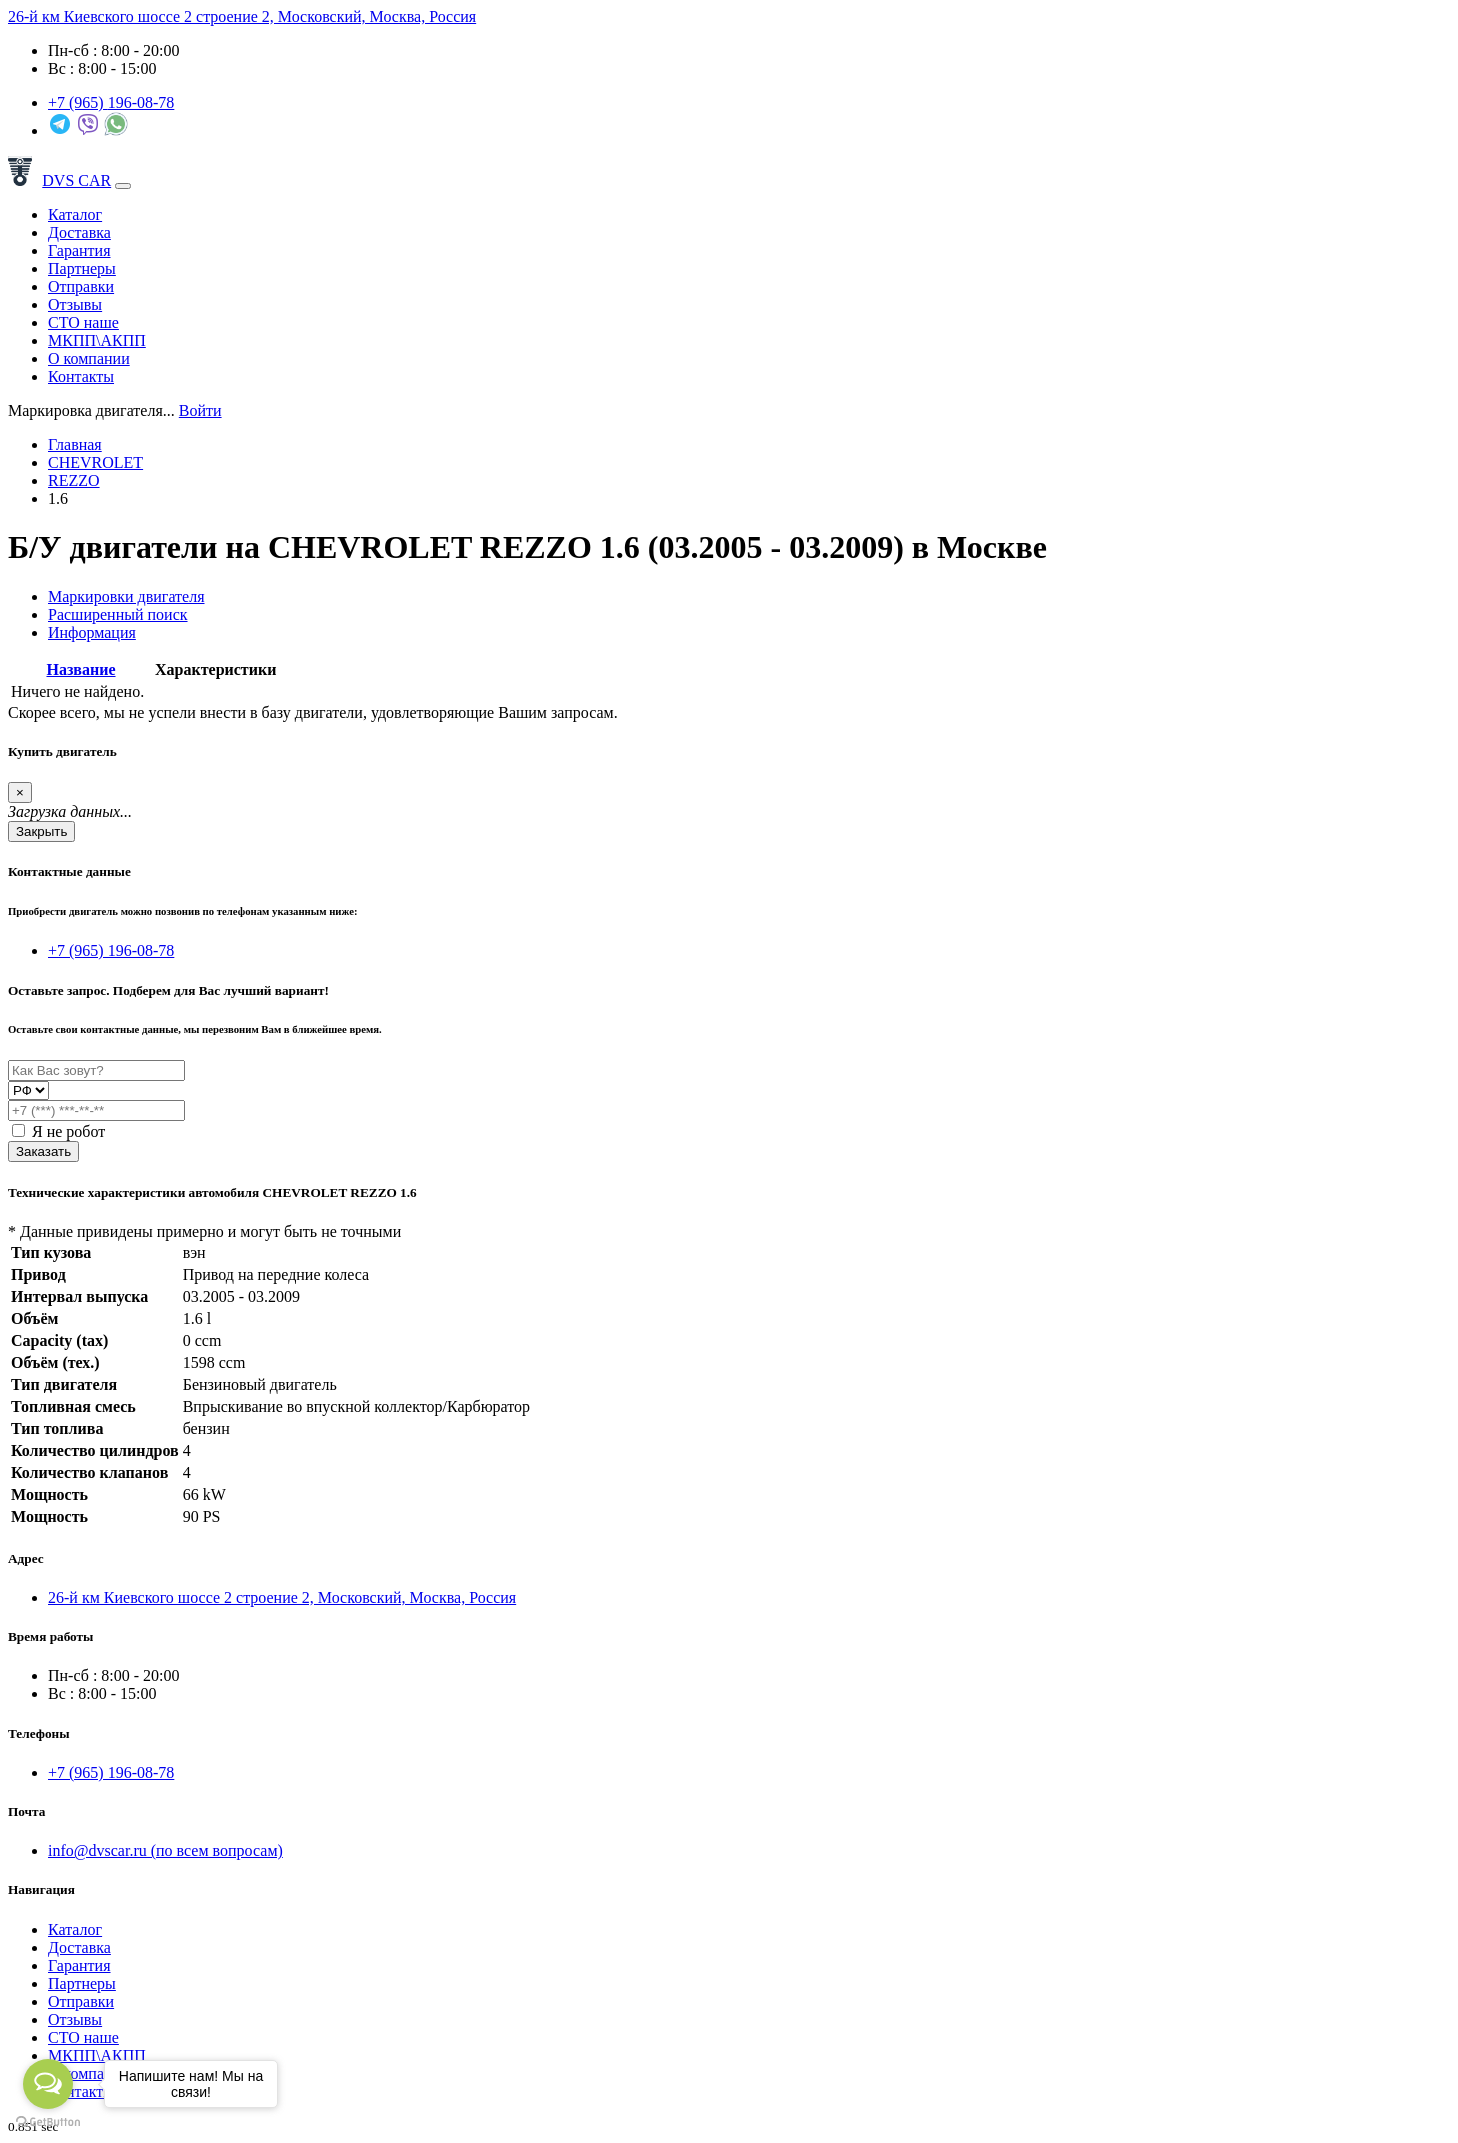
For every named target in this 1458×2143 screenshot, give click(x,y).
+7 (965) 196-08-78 (111, 950)
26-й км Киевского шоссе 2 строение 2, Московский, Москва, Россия (242, 16)
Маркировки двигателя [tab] (126, 596)
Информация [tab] (92, 632)
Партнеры (82, 268)
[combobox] (91, 410)
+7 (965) (111, 102)
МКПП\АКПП (97, 340)
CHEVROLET (95, 462)
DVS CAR (59, 180)
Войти (200, 410)
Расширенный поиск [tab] (118, 614)
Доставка (79, 232)
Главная (75, 444)
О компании (89, 358)
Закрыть (41, 831)
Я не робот (58, 1131)
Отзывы (75, 304)
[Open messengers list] (48, 2084)
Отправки (81, 286)
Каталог (75, 214)
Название (80, 669)
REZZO (74, 480)
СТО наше (83, 322)
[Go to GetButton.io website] (48, 2122)
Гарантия (79, 250)
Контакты (81, 376)
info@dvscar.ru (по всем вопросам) (165, 1850)
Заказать (43, 1151)
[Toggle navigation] (123, 186)
